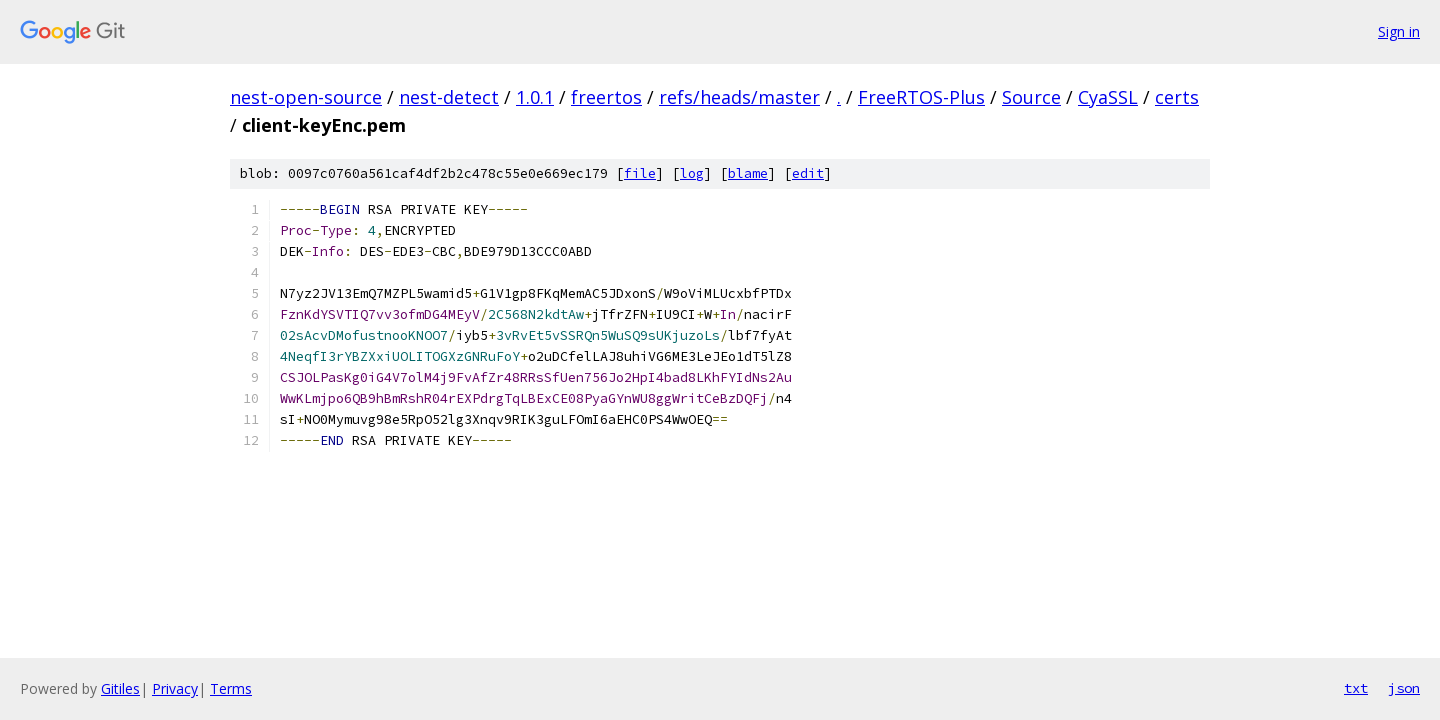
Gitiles (120, 688)
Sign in (1399, 31)
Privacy (175, 688)
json (1404, 688)
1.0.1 (535, 97)
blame (748, 173)
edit (808, 173)
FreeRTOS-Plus (921, 97)
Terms (231, 688)
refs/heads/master (739, 97)
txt (1356, 688)
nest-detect (449, 97)
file (640, 173)
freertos (606, 97)
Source (1031, 97)
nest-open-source (306, 97)
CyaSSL (1108, 97)
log (692, 173)
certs (1177, 97)
